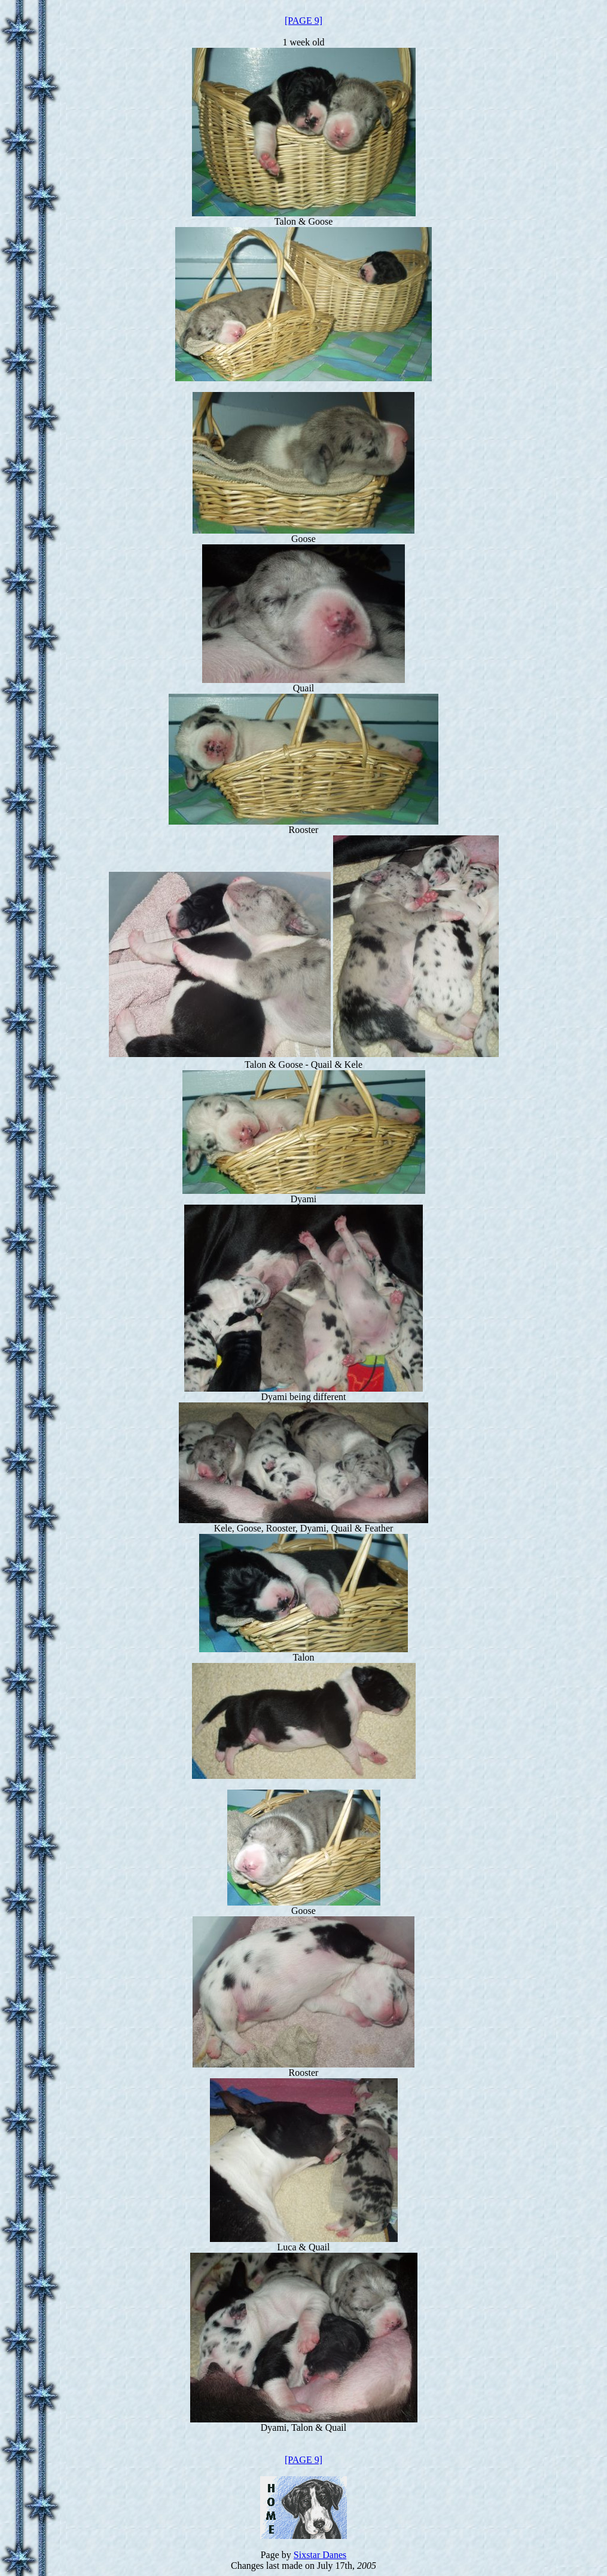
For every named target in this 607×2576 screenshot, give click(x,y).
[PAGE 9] (303, 21)
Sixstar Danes (320, 2555)
